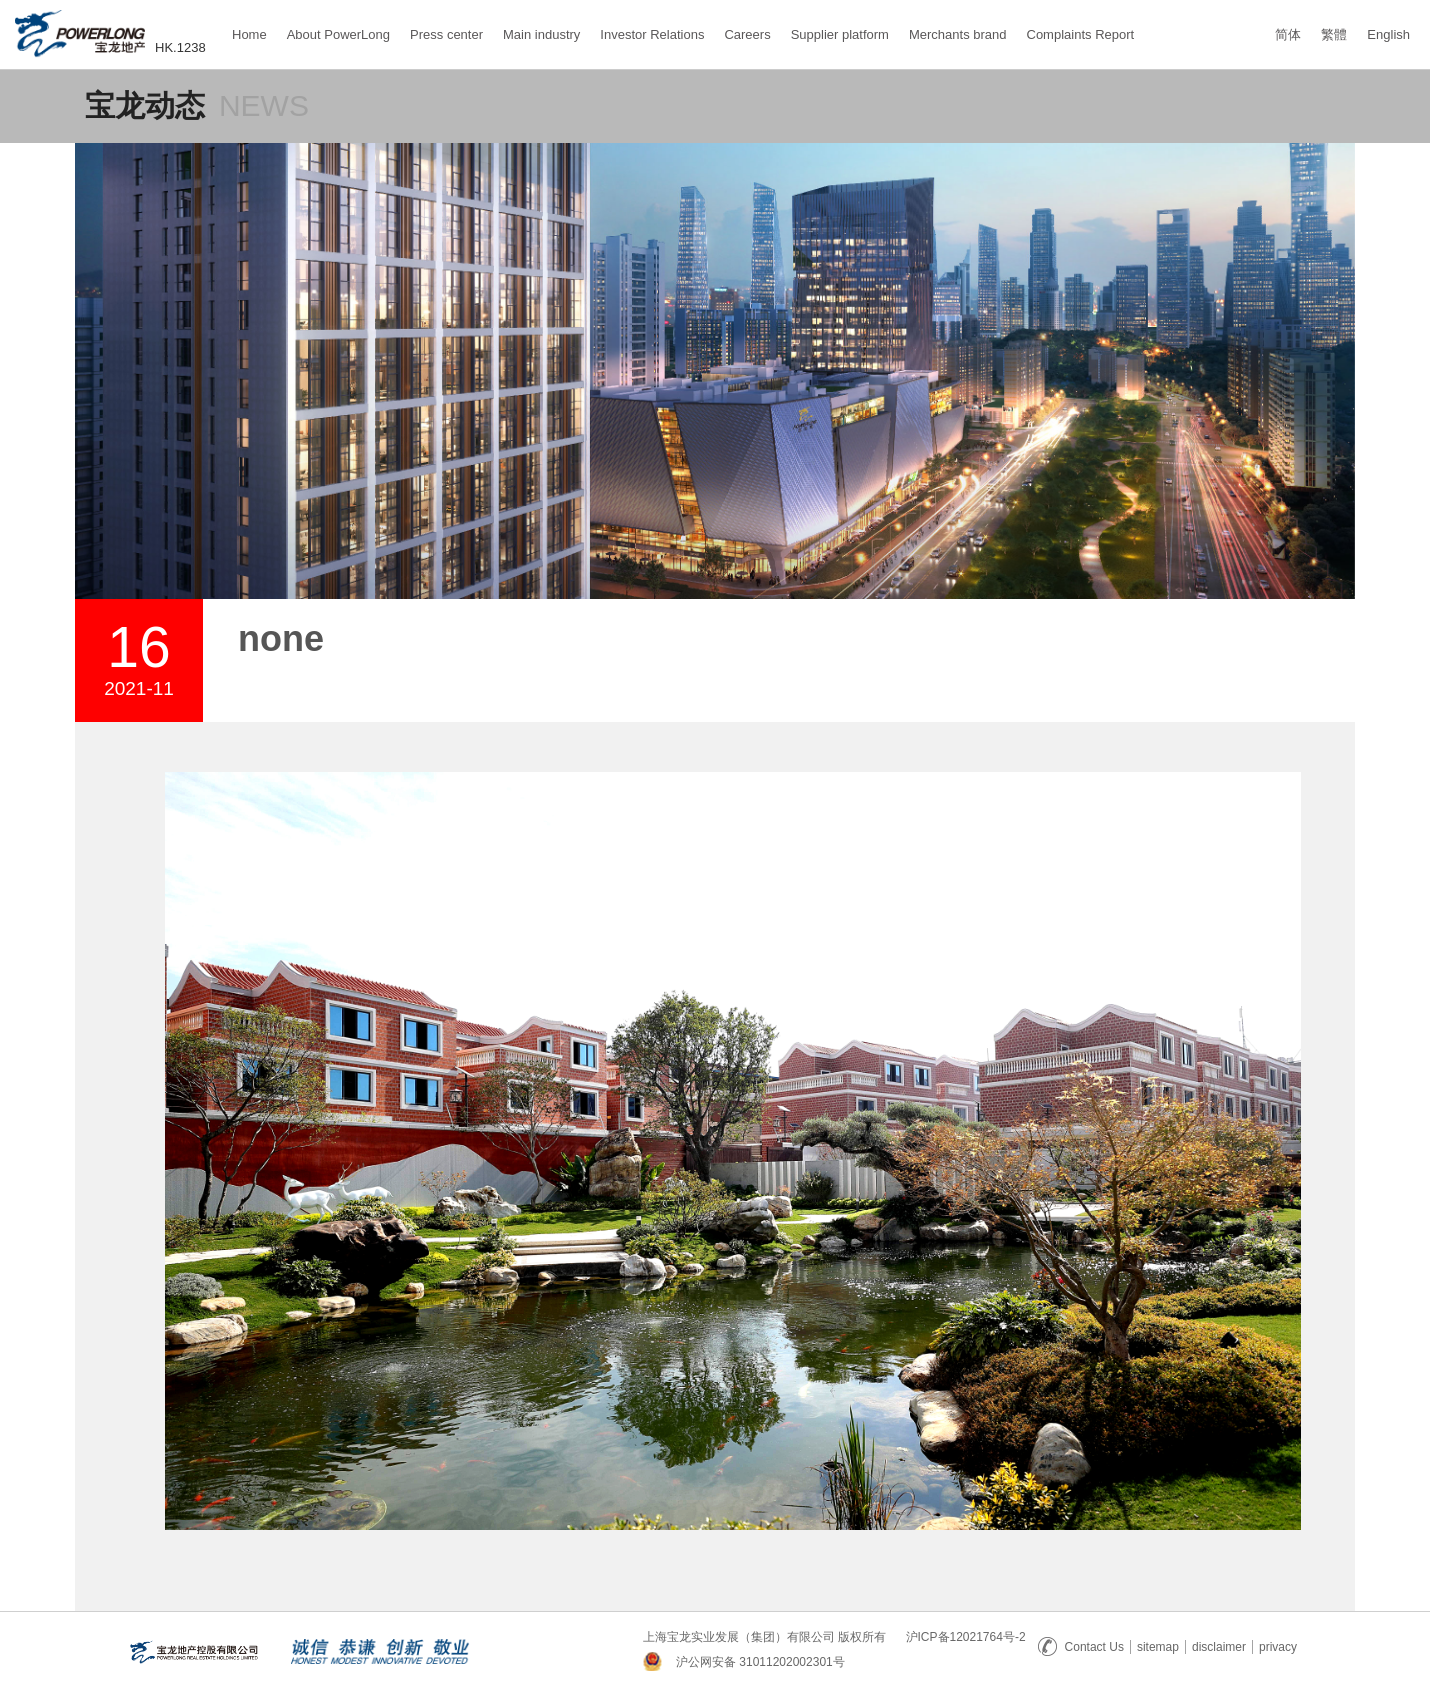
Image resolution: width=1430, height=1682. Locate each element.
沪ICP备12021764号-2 (966, 1637)
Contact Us (1081, 1647)
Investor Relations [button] (652, 34)
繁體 (1334, 34)
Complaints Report (1081, 25)
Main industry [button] (541, 34)
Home (249, 25)
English (1388, 34)
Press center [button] (446, 34)
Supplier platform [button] (840, 34)
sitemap (1158, 1647)
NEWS (264, 105)
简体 (1288, 34)
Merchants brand (958, 25)
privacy (1278, 1647)
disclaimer (1219, 1647)
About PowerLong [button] (338, 34)
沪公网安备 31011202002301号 (760, 1662)
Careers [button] (747, 34)
